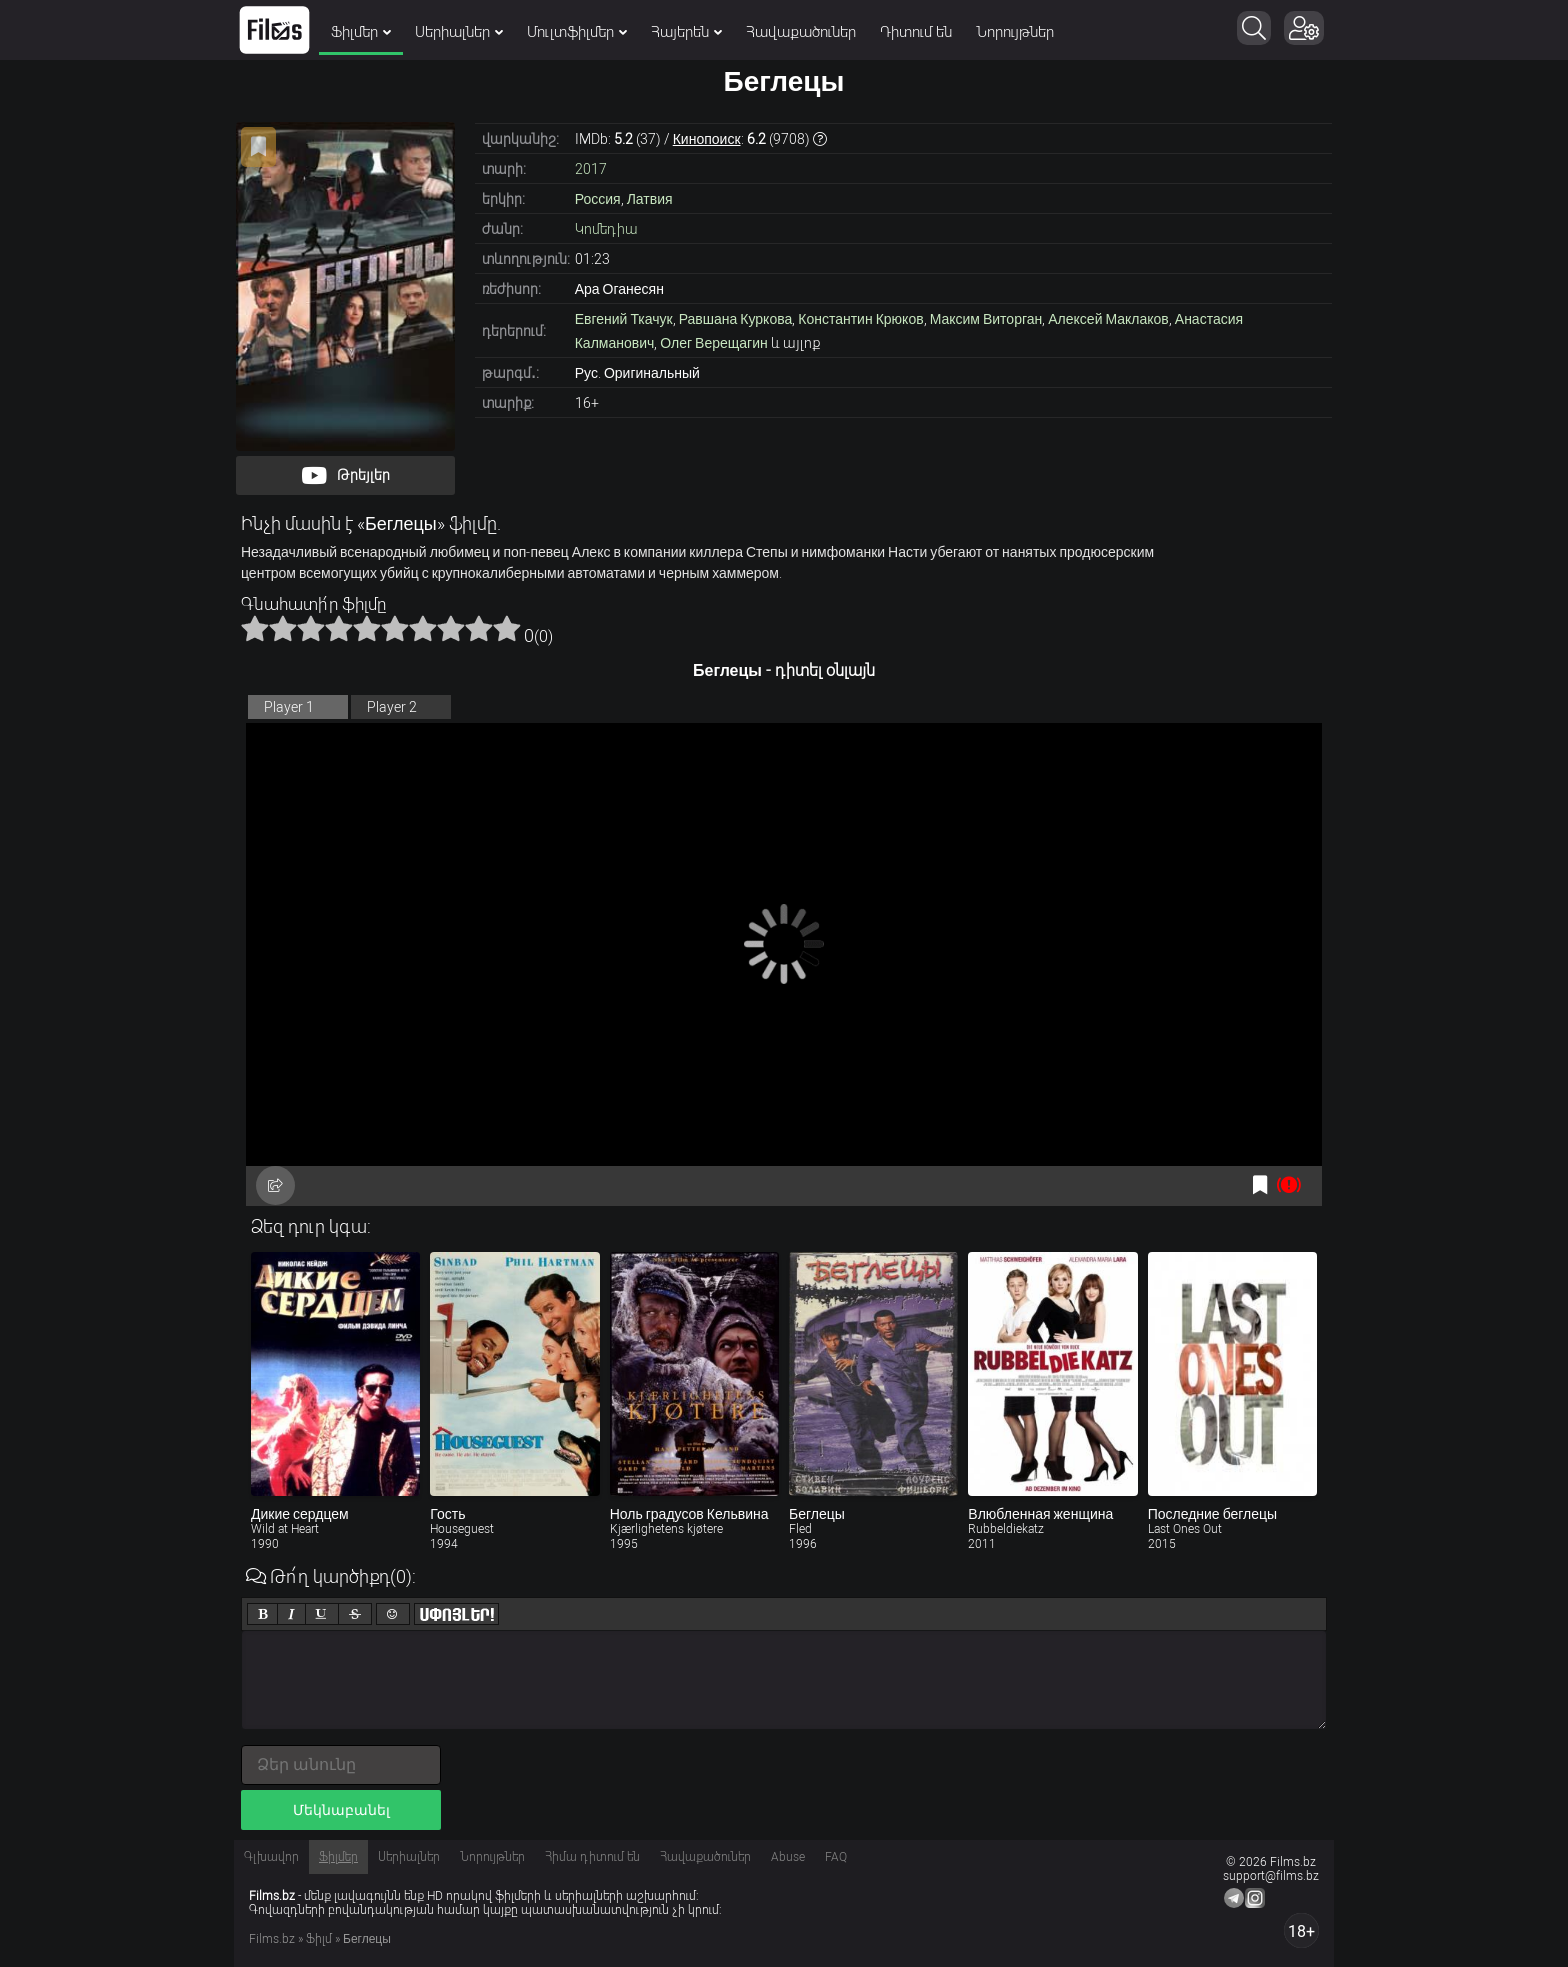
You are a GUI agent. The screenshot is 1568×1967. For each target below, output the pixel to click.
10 (507, 628)
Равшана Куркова (736, 319)
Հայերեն (686, 32)
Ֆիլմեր (361, 32)
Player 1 (289, 707)
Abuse (788, 1857)
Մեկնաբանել (341, 1810)
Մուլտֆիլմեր (577, 32)
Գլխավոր (271, 1857)
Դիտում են (916, 32)
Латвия (650, 199)
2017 (591, 169)
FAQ (836, 1857)
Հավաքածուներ (801, 32)
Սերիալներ (459, 32)
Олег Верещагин (713, 343)
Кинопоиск (707, 139)
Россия (598, 199)
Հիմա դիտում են (592, 1857)
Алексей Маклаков (1108, 319)
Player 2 (392, 707)
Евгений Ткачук (624, 319)
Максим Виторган (986, 319)
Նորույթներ (1015, 32)
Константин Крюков (860, 319)
